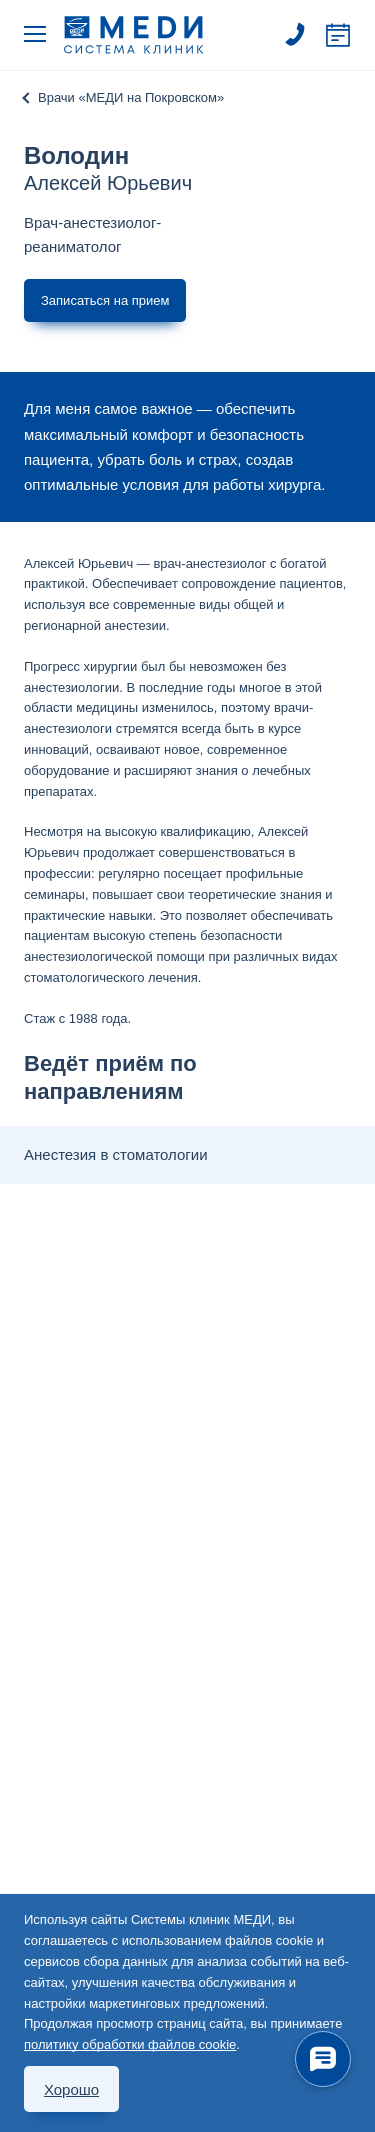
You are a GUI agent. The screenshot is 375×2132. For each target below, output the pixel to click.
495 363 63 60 (295, 34)
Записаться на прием (338, 35)
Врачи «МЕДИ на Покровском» (131, 97)
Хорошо (71, 2089)
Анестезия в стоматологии (116, 1154)
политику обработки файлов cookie (130, 2044)
